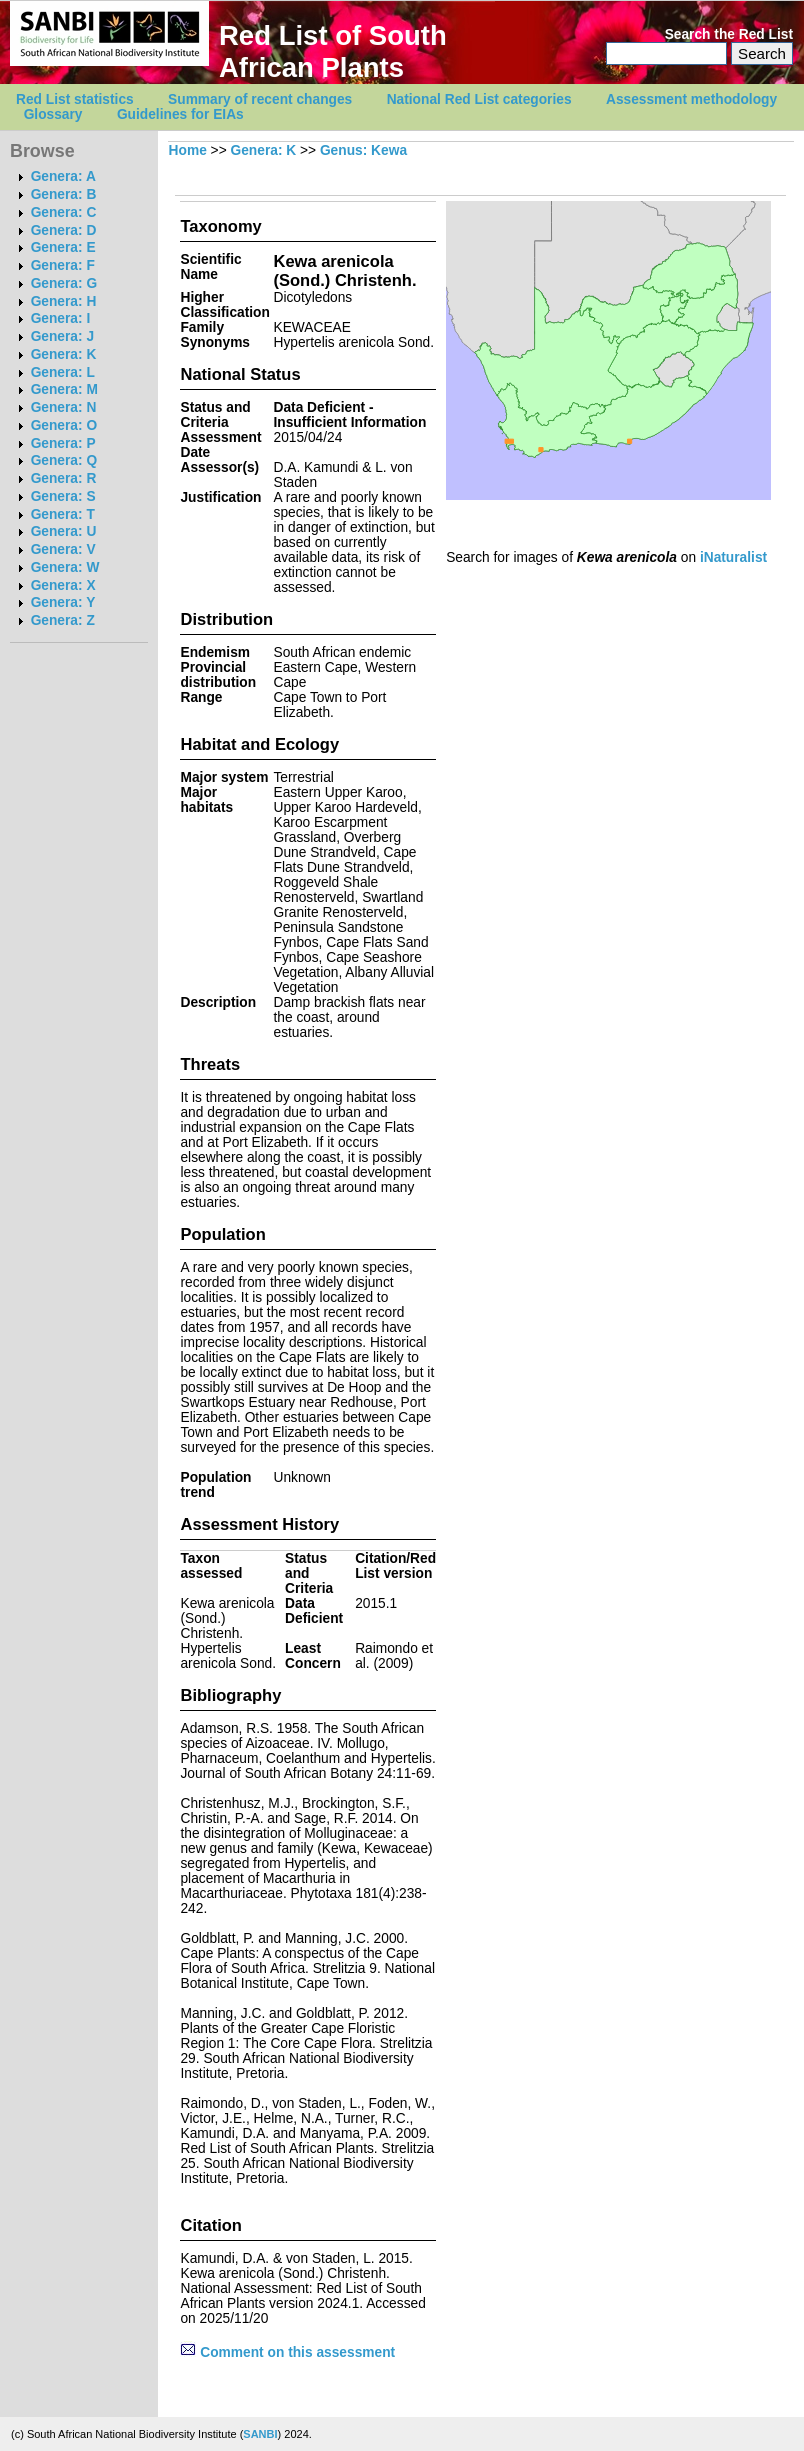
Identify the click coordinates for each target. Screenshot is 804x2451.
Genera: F (63, 265)
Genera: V (63, 549)
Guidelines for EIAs (180, 114)
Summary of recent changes (260, 99)
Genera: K (64, 354)
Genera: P (63, 443)
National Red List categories (479, 99)
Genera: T (63, 514)
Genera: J (62, 336)
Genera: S (63, 496)
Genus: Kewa (363, 150)
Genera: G (64, 283)
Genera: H (64, 301)
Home (188, 150)
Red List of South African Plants (333, 51)
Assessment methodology (691, 99)
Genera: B (64, 194)
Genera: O (64, 425)
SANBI (260, 2434)
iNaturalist (733, 557)
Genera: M (64, 389)
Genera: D (64, 230)
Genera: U (64, 531)
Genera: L (63, 372)
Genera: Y (63, 602)
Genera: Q (64, 460)
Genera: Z (63, 620)
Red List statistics (75, 99)
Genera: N (64, 407)
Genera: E (63, 247)
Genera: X (63, 585)
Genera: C (64, 212)
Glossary (53, 114)
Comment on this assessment (287, 2352)
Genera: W (65, 567)
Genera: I (61, 318)
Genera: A (63, 176)
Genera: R (64, 478)
